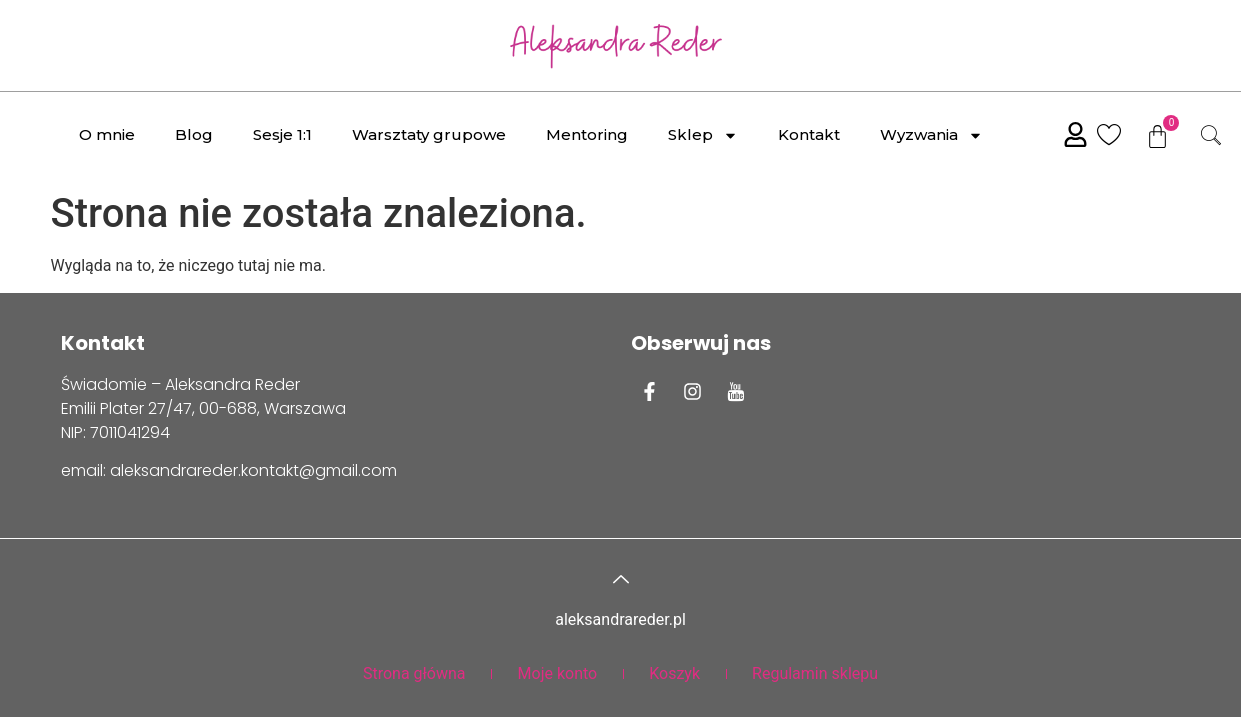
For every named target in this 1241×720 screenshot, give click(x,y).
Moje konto (558, 673)
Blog (194, 134)
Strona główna (414, 673)
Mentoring (587, 134)
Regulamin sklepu (815, 673)
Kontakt (809, 134)
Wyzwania (931, 135)
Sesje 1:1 (282, 134)
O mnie (107, 134)
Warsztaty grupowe (429, 134)
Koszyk (674, 673)
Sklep (703, 135)
